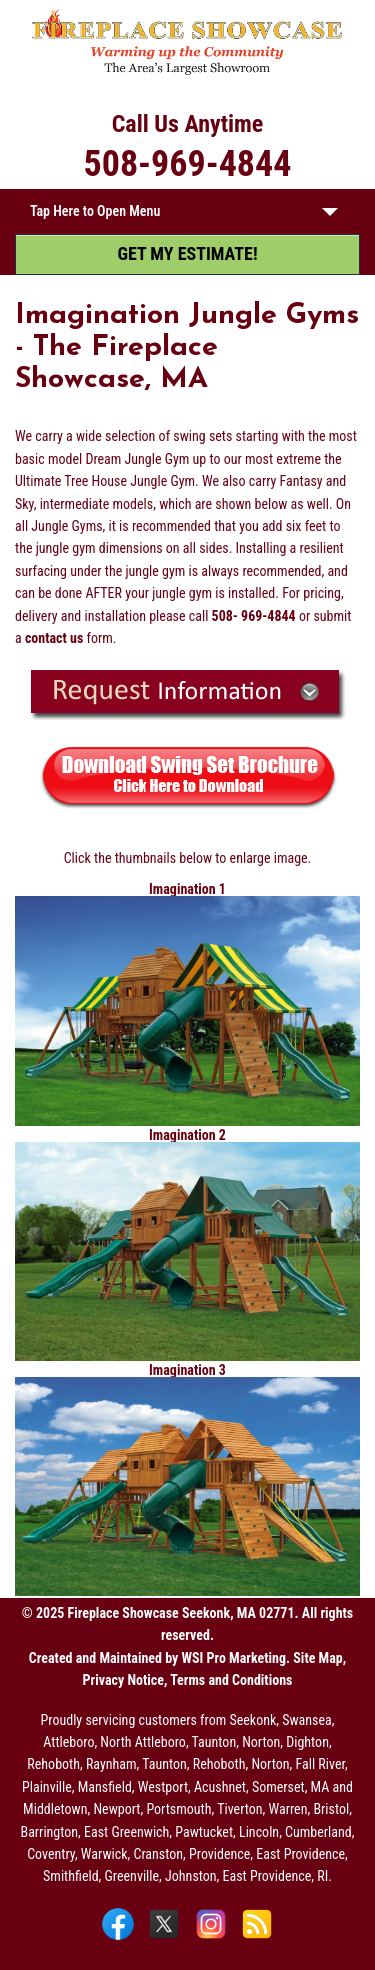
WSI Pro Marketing (234, 1658)
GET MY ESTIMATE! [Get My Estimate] (187, 253)
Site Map (317, 1658)
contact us (54, 638)
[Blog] (257, 1938)
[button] (330, 216)
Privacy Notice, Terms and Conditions (188, 1680)
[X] (166, 1938)
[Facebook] (120, 1938)
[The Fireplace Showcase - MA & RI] (187, 71)
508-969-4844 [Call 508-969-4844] (188, 164)
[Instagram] (213, 1938)
